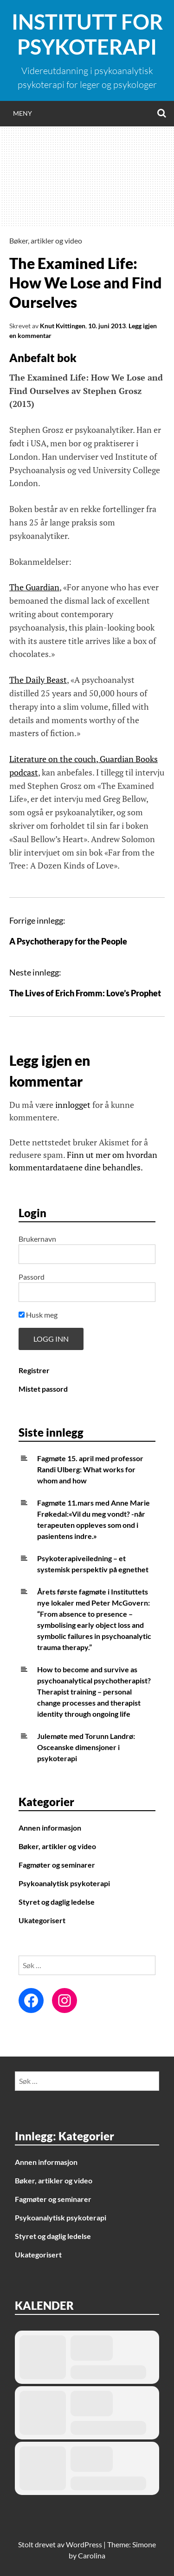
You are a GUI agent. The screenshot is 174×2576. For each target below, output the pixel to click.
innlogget (72, 1104)
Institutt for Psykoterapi (87, 34)
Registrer (34, 1370)
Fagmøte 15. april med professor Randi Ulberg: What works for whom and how (90, 1469)
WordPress (84, 2544)
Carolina (91, 2555)
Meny (22, 113)
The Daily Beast (38, 679)
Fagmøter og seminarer (57, 1864)
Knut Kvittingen (62, 326)
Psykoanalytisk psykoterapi (64, 1883)
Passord (32, 1276)
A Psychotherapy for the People (68, 941)
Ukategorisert (42, 1920)
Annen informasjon (50, 1827)
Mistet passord (43, 1388)
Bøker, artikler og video (45, 240)
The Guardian (34, 587)
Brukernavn (37, 1238)
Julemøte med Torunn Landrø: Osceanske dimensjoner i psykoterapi (86, 1747)
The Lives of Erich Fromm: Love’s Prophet (85, 993)
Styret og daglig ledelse (57, 1901)
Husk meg (38, 1314)
